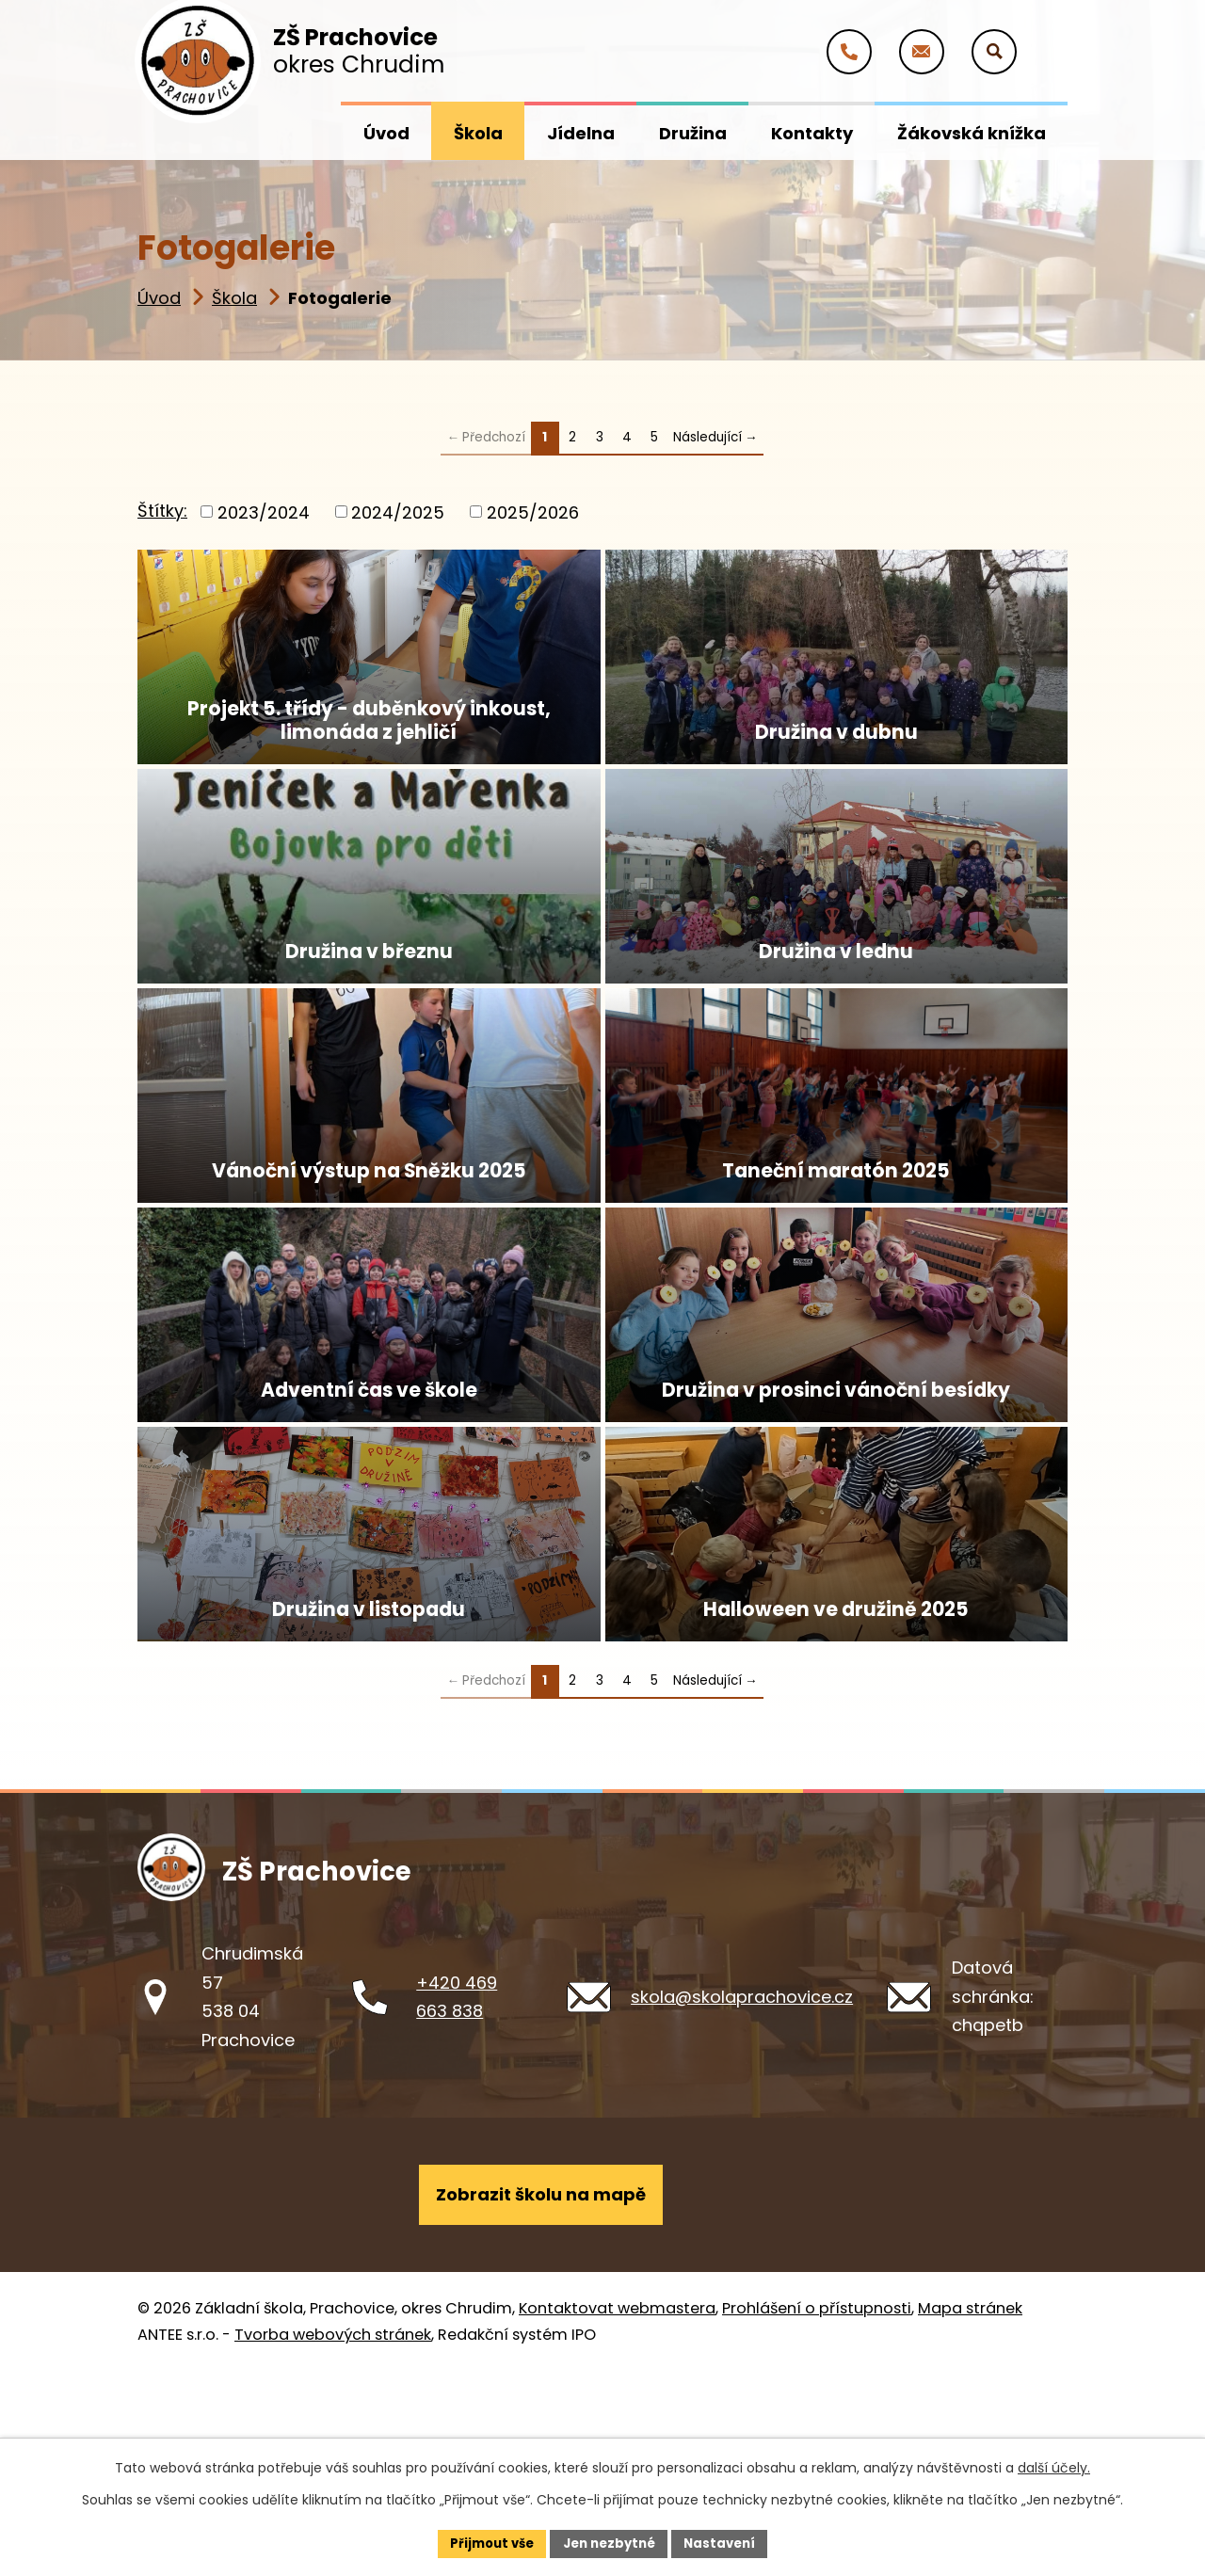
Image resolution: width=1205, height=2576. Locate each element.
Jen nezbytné (609, 2542)
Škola (234, 298)
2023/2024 (263, 511)
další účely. (1054, 2465)
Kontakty (812, 133)
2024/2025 (397, 511)
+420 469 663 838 (456, 2194)
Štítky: (162, 510)
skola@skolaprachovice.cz (742, 2194)
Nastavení (726, 2542)
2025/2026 (533, 511)
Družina (693, 133)
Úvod (159, 298)
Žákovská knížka (971, 133)
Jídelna (581, 133)
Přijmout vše (485, 2542)
